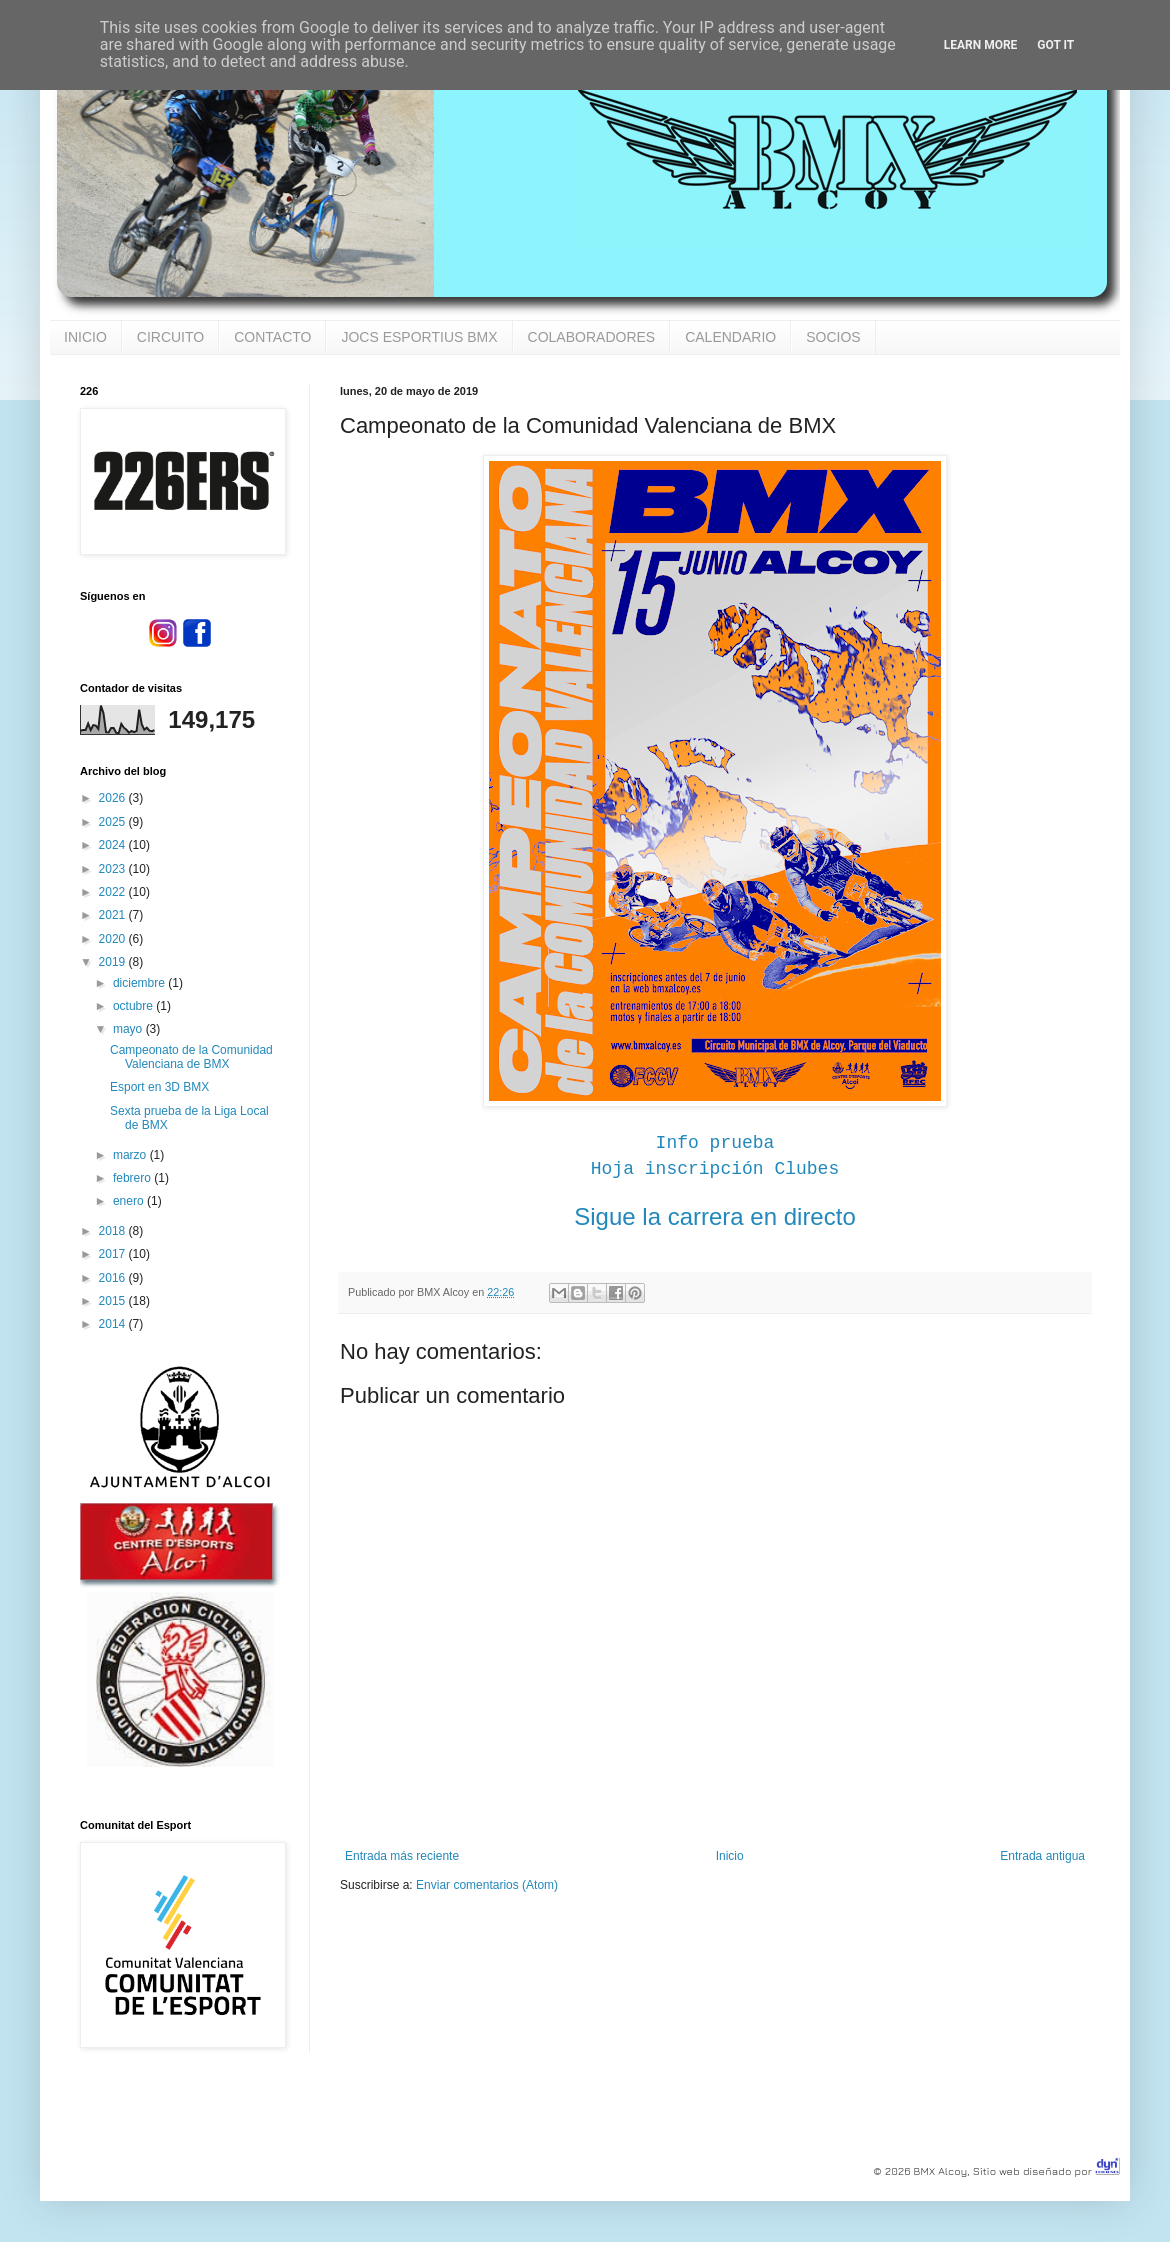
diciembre (140, 983)
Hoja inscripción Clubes (715, 1169)
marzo (131, 1155)
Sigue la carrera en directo (714, 1216)
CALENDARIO (730, 337)
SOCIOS (833, 337)
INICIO (85, 337)
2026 (114, 798)
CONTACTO (272, 337)
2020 (114, 939)
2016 (114, 1278)
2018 (114, 1231)
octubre (134, 1006)
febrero (133, 1178)
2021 (114, 915)
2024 (114, 845)
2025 (114, 822)
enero (130, 1201)
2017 (114, 1254)
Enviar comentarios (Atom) (487, 1885)
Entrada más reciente (402, 1856)
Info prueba (715, 1143)
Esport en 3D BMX (159, 1087)
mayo (129, 1029)
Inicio (730, 1856)
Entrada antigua (1042, 1856)
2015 (114, 1301)
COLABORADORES (592, 337)
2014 (114, 1324)
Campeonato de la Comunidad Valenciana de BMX (191, 1057)
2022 (114, 892)
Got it (1055, 45)
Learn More (981, 45)
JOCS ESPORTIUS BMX (419, 337)
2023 (114, 869)
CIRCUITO (170, 337)
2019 (114, 962)
